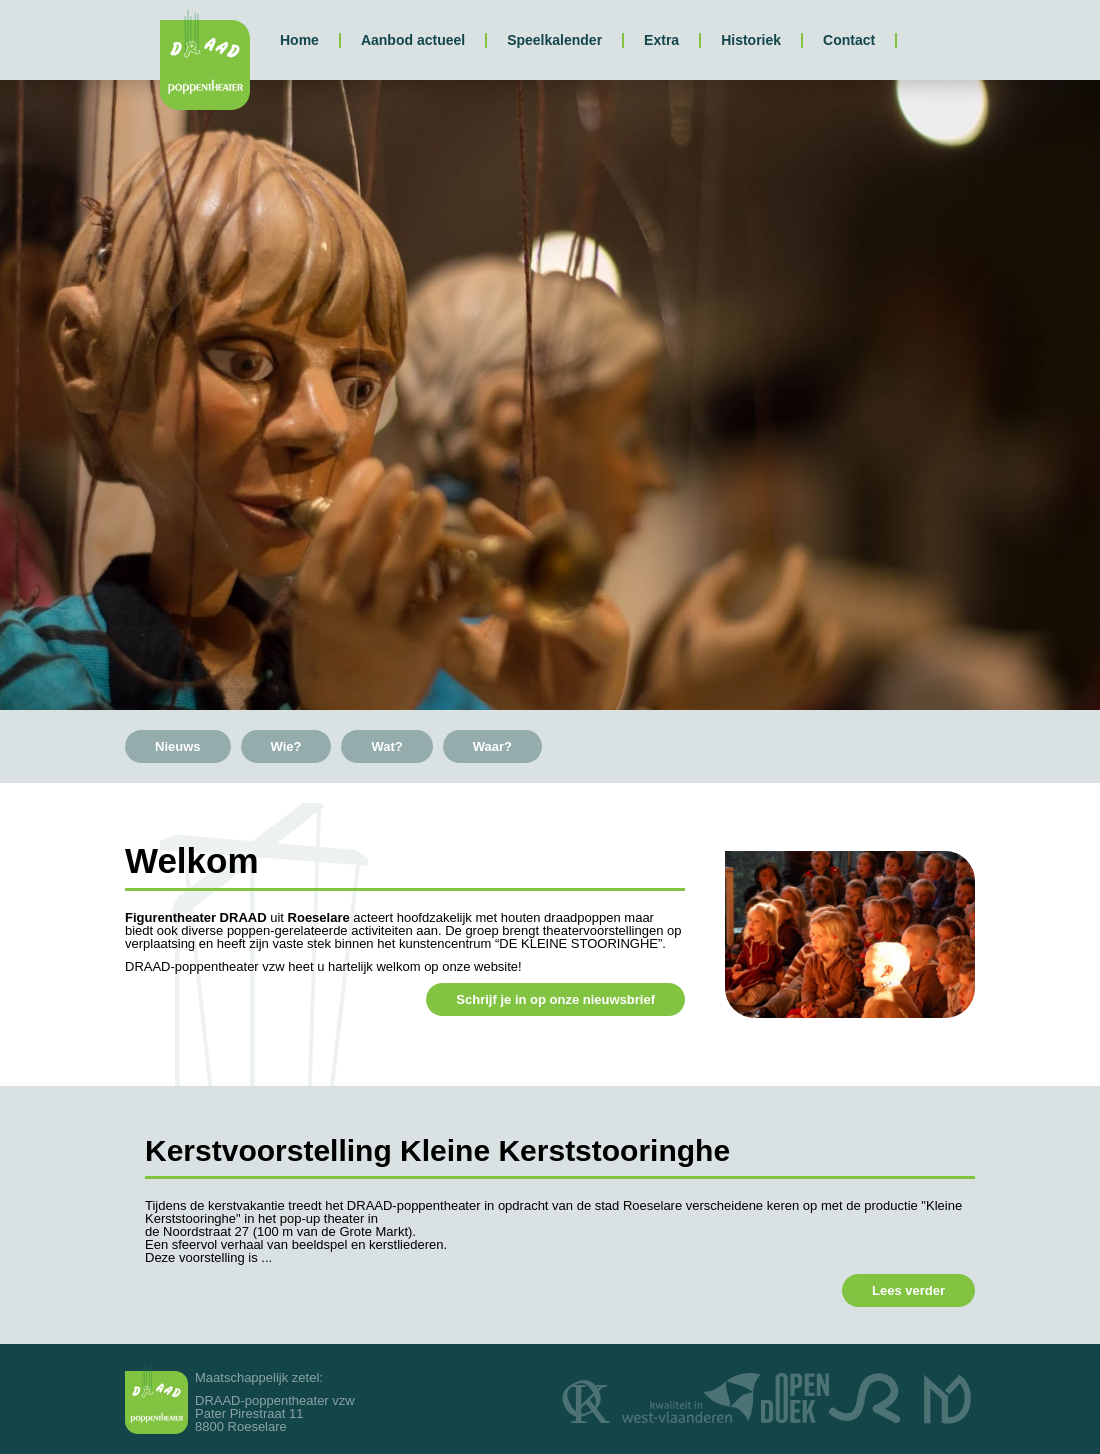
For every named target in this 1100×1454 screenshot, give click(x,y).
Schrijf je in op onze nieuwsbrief (555, 999)
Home (299, 40)
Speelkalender (554, 40)
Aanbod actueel (413, 40)
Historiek (751, 40)
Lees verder (908, 1290)
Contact (849, 40)
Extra (661, 40)
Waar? (492, 746)
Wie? (286, 746)
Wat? (386, 746)
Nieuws (178, 746)
